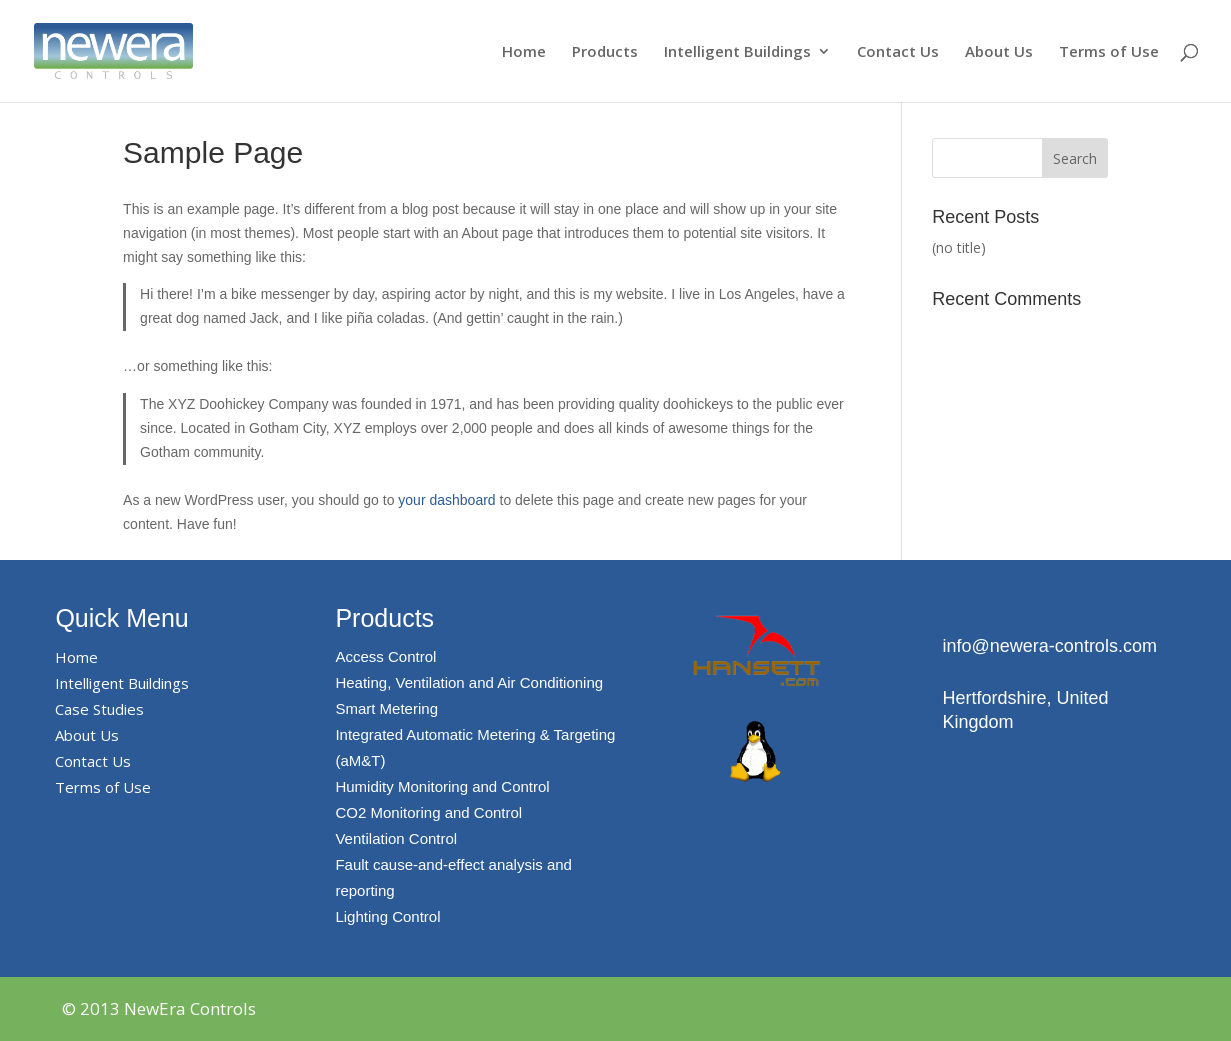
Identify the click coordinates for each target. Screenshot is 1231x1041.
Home (524, 52)
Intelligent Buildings (737, 52)
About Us (999, 52)
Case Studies (99, 709)
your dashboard (446, 500)
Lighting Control (387, 916)
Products (605, 52)
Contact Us (898, 52)
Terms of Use (1109, 52)
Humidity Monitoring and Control (442, 786)
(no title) (959, 247)
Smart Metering (386, 708)
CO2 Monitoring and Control (428, 812)
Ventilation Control (396, 838)
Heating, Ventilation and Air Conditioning (469, 682)
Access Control (385, 656)
